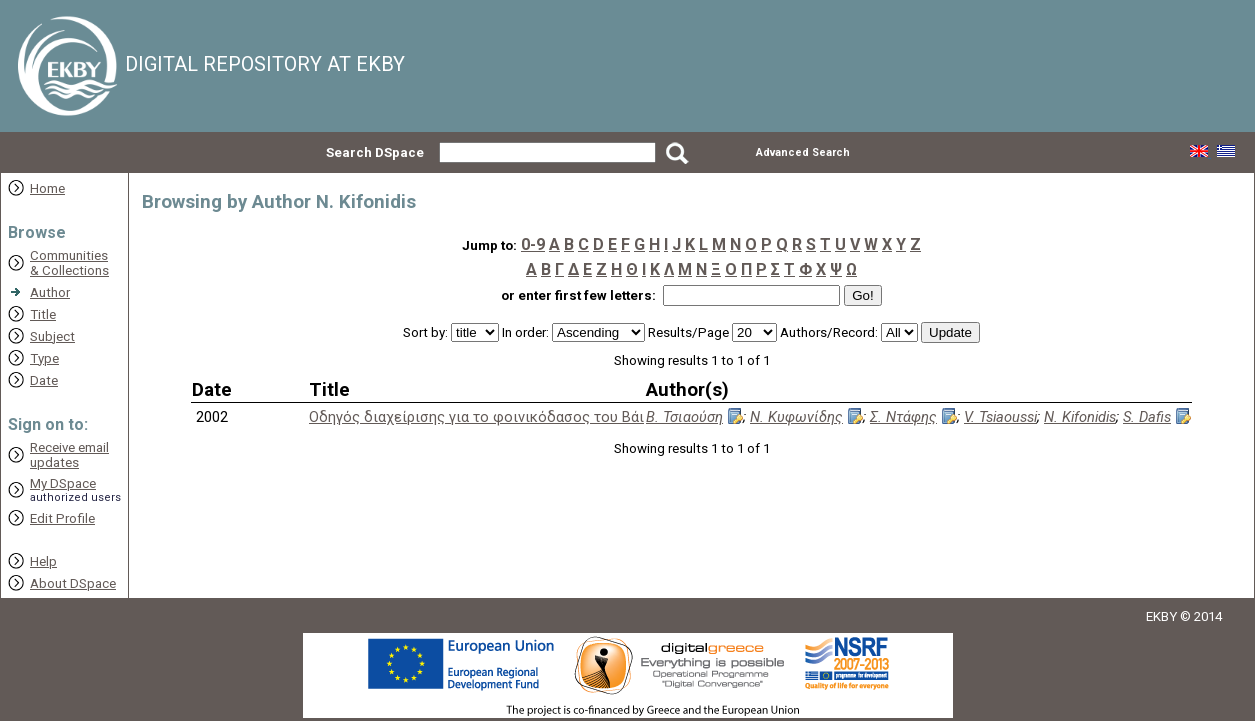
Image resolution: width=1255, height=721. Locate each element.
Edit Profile (62, 518)
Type (44, 358)
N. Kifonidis (1080, 417)
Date (44, 380)
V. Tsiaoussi (1000, 417)
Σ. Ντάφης (903, 417)
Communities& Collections (69, 263)
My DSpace (63, 483)
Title (43, 314)
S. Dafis (1147, 417)
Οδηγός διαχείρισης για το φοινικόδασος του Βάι (476, 417)
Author (50, 292)
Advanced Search (803, 152)
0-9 (533, 244)
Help (43, 561)
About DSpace (73, 583)
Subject (52, 336)
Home (47, 188)
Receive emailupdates (69, 455)
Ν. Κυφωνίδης (796, 417)
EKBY (1161, 616)
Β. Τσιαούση (684, 417)
